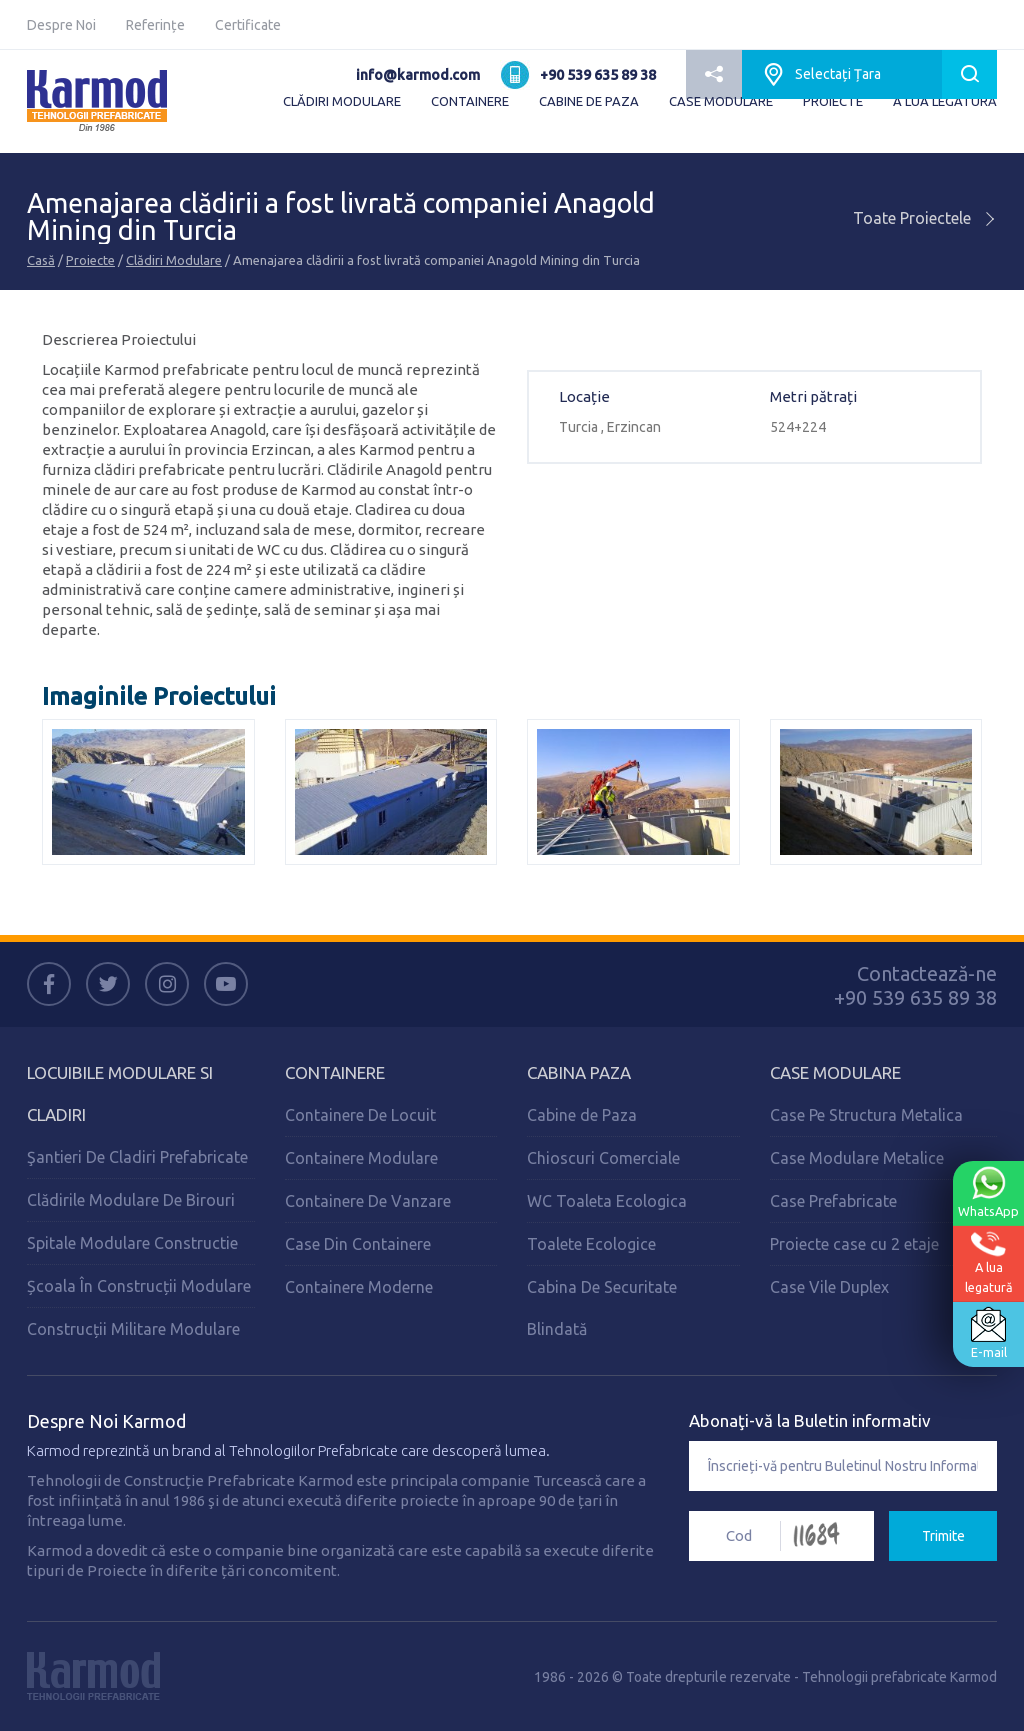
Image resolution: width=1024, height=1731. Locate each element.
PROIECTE (833, 101)
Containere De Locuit (360, 1115)
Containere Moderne (359, 1287)
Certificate (248, 25)
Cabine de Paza (582, 1115)
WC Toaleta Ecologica (607, 1201)
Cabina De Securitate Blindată (602, 1308)
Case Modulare (835, 1072)
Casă (41, 260)
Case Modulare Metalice (857, 1158)
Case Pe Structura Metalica (866, 1115)
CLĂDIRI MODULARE (342, 101)
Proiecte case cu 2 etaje (854, 1244)
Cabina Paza (579, 1072)
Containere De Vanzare (368, 1201)
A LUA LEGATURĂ (945, 101)
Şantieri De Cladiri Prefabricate (137, 1157)
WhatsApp (988, 1192)
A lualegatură (988, 1262)
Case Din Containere (358, 1244)
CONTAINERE (470, 101)
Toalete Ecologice (591, 1244)
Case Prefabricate (833, 1201)
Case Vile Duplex (829, 1287)
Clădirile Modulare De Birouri (131, 1200)
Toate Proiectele (925, 218)
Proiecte (90, 260)
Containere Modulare (361, 1158)
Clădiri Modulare (174, 260)
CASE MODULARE (721, 101)
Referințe (155, 25)
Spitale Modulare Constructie (132, 1243)
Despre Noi (61, 25)
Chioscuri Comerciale (603, 1158)
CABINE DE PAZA (589, 101)
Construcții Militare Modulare (133, 1329)
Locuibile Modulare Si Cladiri (120, 1093)
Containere (335, 1072)
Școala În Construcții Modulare (139, 1286)
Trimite (943, 1536)
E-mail (988, 1333)
